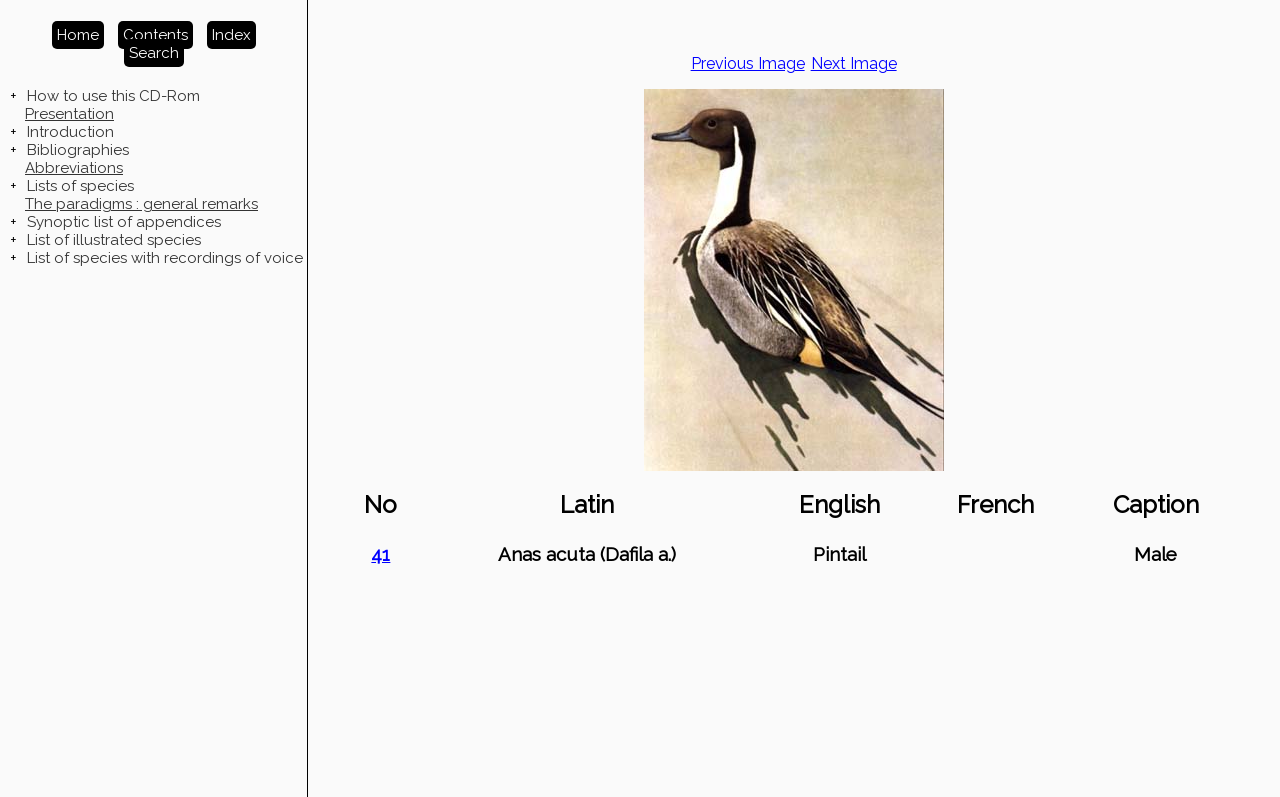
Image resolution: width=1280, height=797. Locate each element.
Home (78, 35)
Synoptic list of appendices (124, 222)
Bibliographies (78, 150)
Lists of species (80, 186)
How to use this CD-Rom (113, 96)
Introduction (70, 132)
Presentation (69, 114)
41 (380, 554)
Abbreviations (74, 168)
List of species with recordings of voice (165, 258)
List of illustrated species (114, 240)
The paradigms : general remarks (141, 204)
